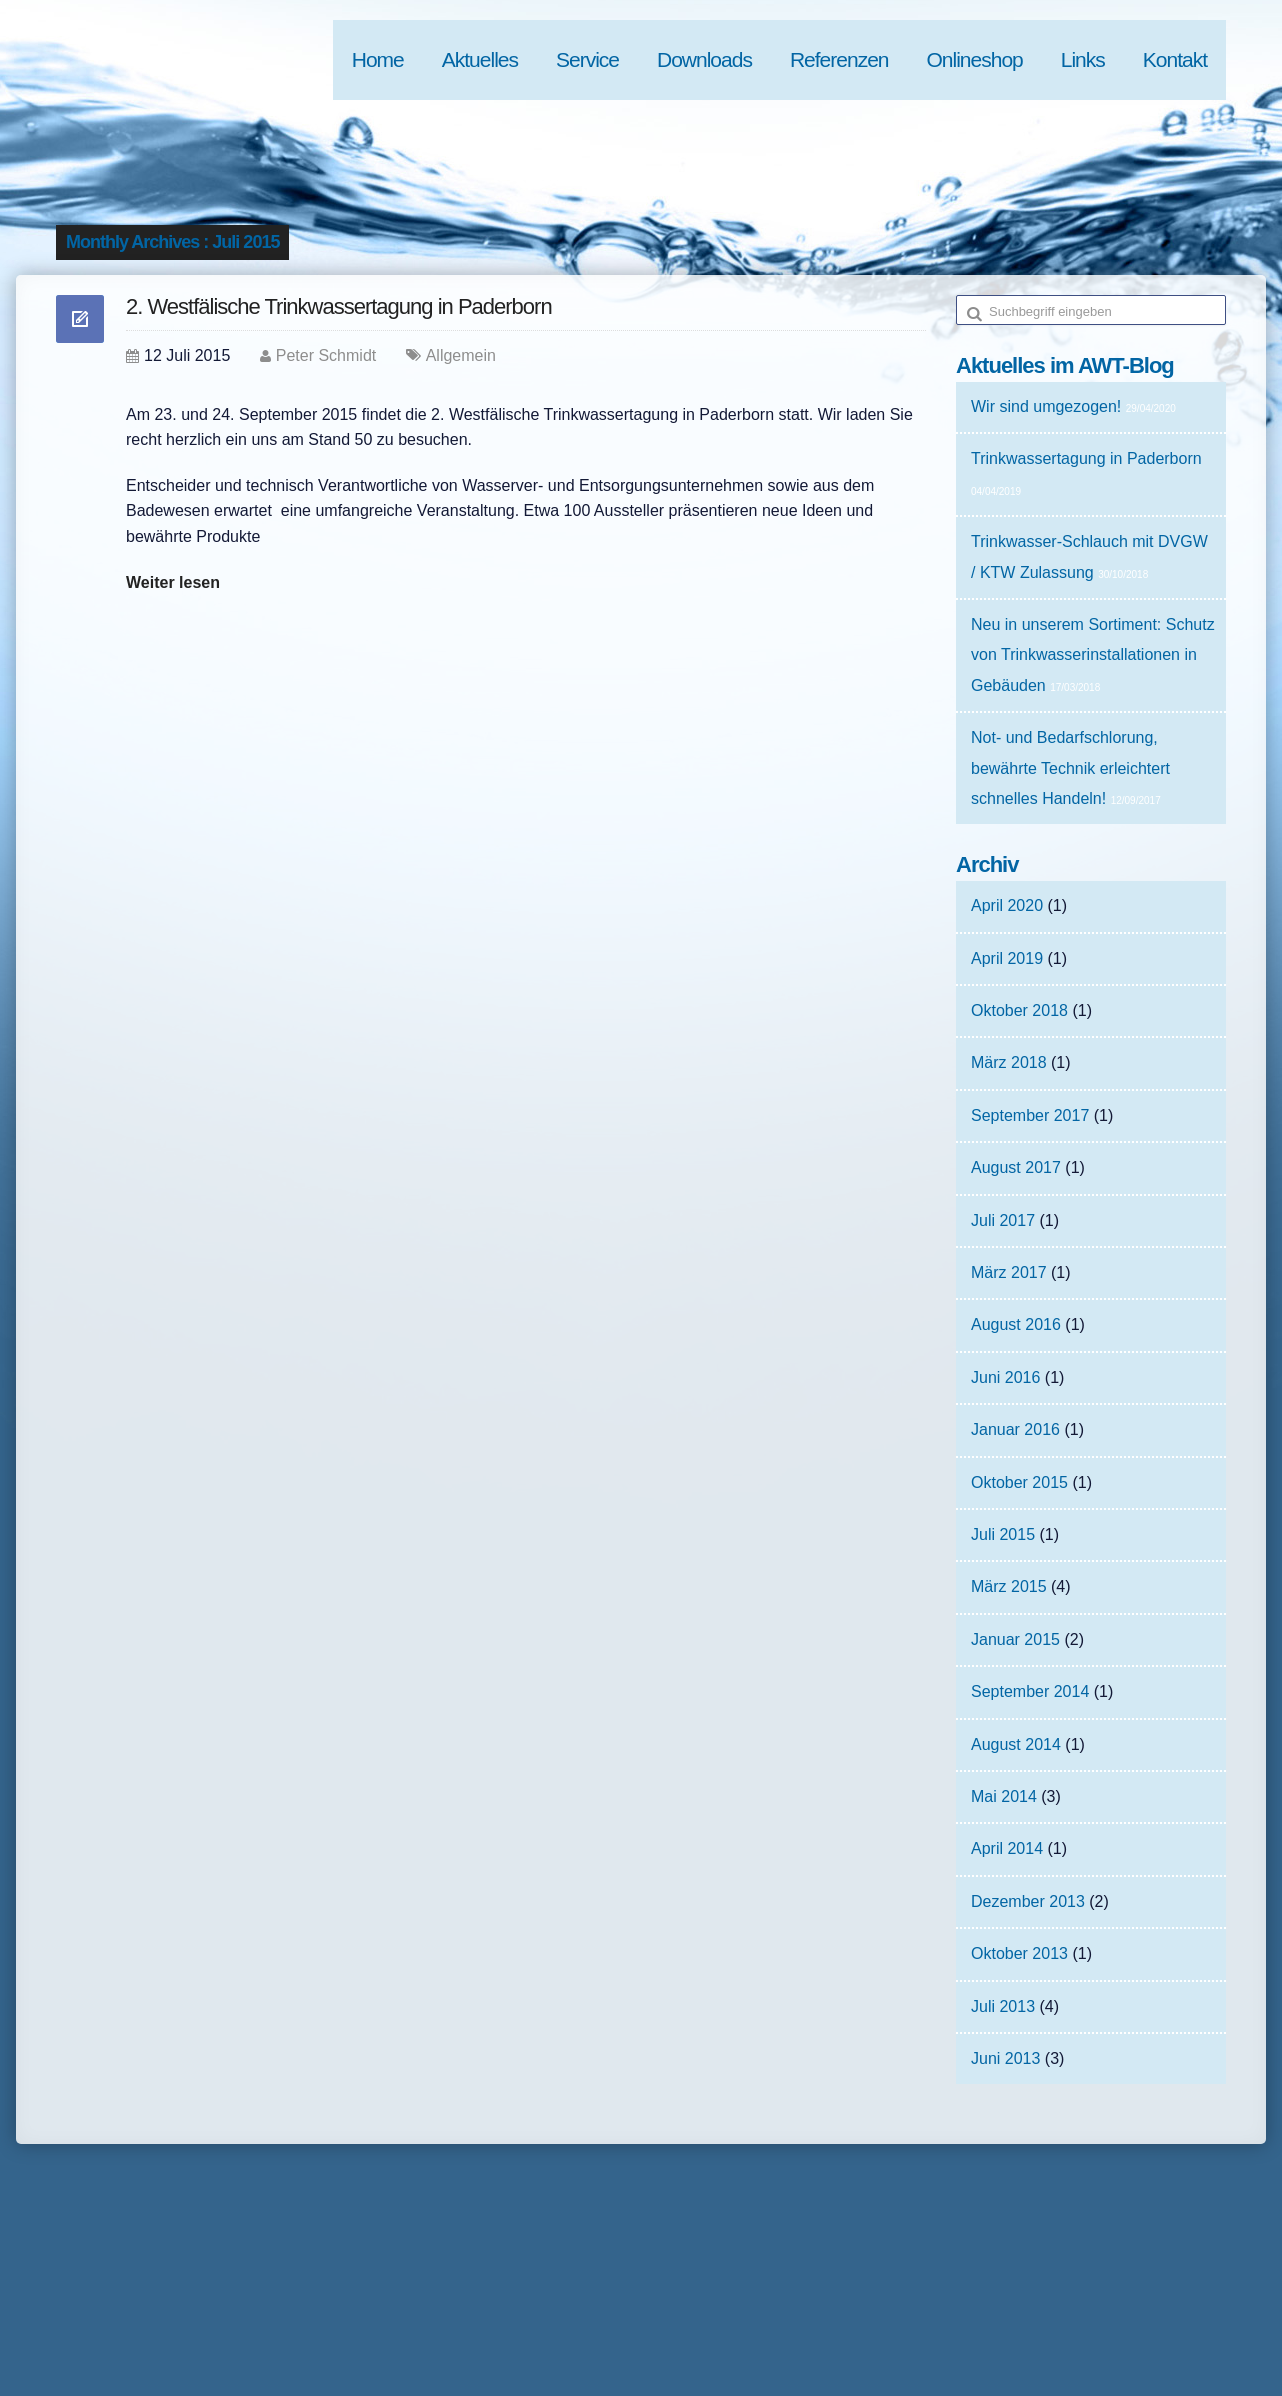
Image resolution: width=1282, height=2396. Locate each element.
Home (378, 59)
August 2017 (1016, 1167)
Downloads (704, 59)
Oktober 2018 (1019, 1010)
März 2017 (1009, 1272)
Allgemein (461, 355)
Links (1083, 59)
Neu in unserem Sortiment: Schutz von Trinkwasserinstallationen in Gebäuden (1093, 655)
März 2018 (1009, 1062)
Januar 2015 (1015, 1639)
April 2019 (1007, 958)
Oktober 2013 (1019, 1953)
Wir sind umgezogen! (1046, 406)
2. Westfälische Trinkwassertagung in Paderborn (339, 306)
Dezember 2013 (1028, 1901)
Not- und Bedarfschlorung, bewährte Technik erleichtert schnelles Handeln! (1070, 768)
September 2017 (1030, 1115)
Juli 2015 (1003, 1534)
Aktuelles (480, 59)
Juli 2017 (1003, 1220)
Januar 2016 (1015, 1429)
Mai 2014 (1004, 1796)
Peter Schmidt (326, 355)
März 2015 (1009, 1586)
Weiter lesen (173, 582)
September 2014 (1030, 1691)
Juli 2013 (1003, 2006)
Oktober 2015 (1019, 1482)
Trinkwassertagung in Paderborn (1086, 458)
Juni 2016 (1005, 1377)
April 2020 (1007, 905)
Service (587, 59)
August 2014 (1016, 1744)
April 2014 (1007, 1848)
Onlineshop (975, 59)
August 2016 (1016, 1324)
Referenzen (839, 59)
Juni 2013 (1005, 2058)
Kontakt (1175, 59)
